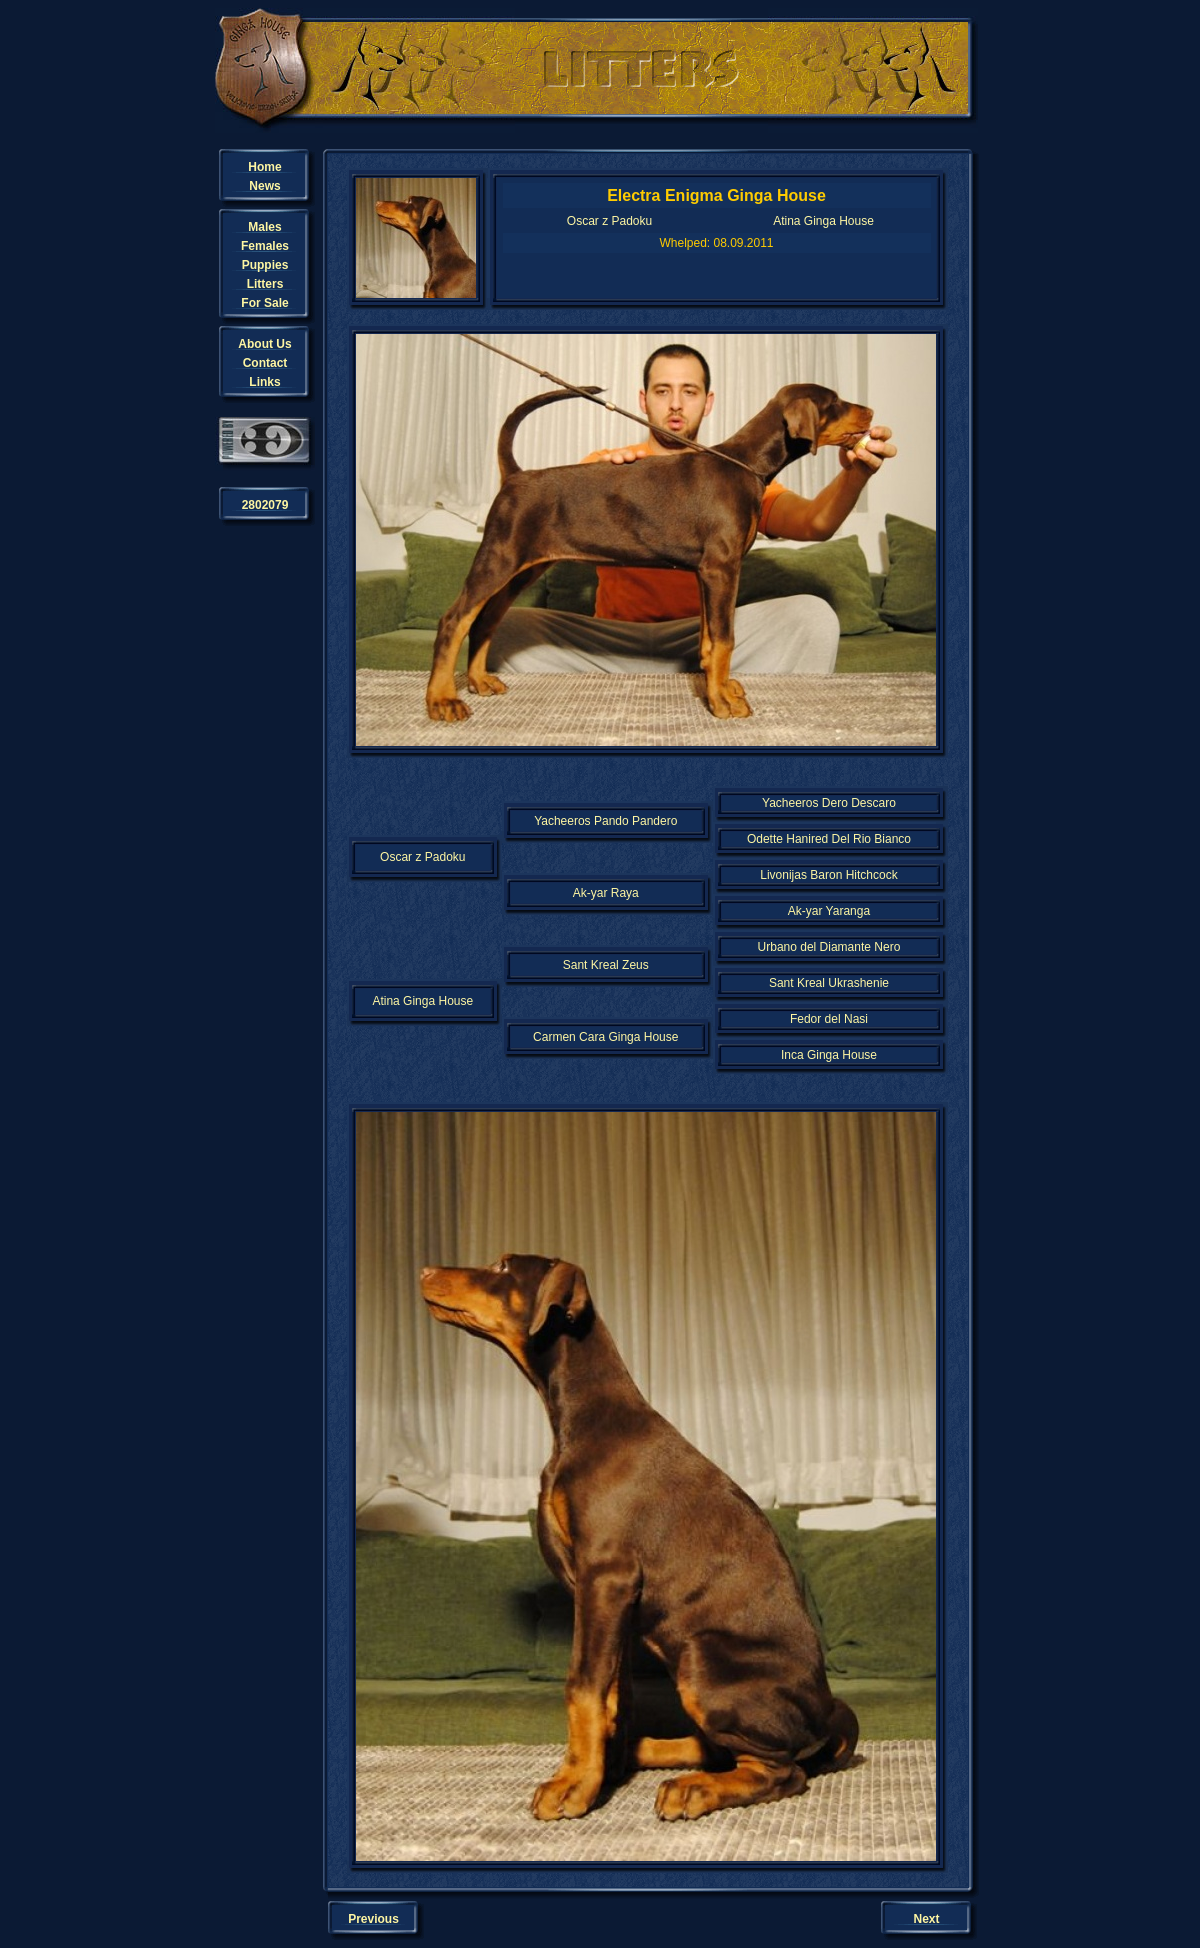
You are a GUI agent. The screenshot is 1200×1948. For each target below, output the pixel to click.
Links (264, 382)
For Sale (264, 303)
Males (264, 227)
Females (265, 246)
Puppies (265, 265)
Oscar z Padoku (609, 221)
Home (264, 167)
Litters (265, 284)
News (264, 186)
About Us (264, 344)
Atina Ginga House (823, 221)
